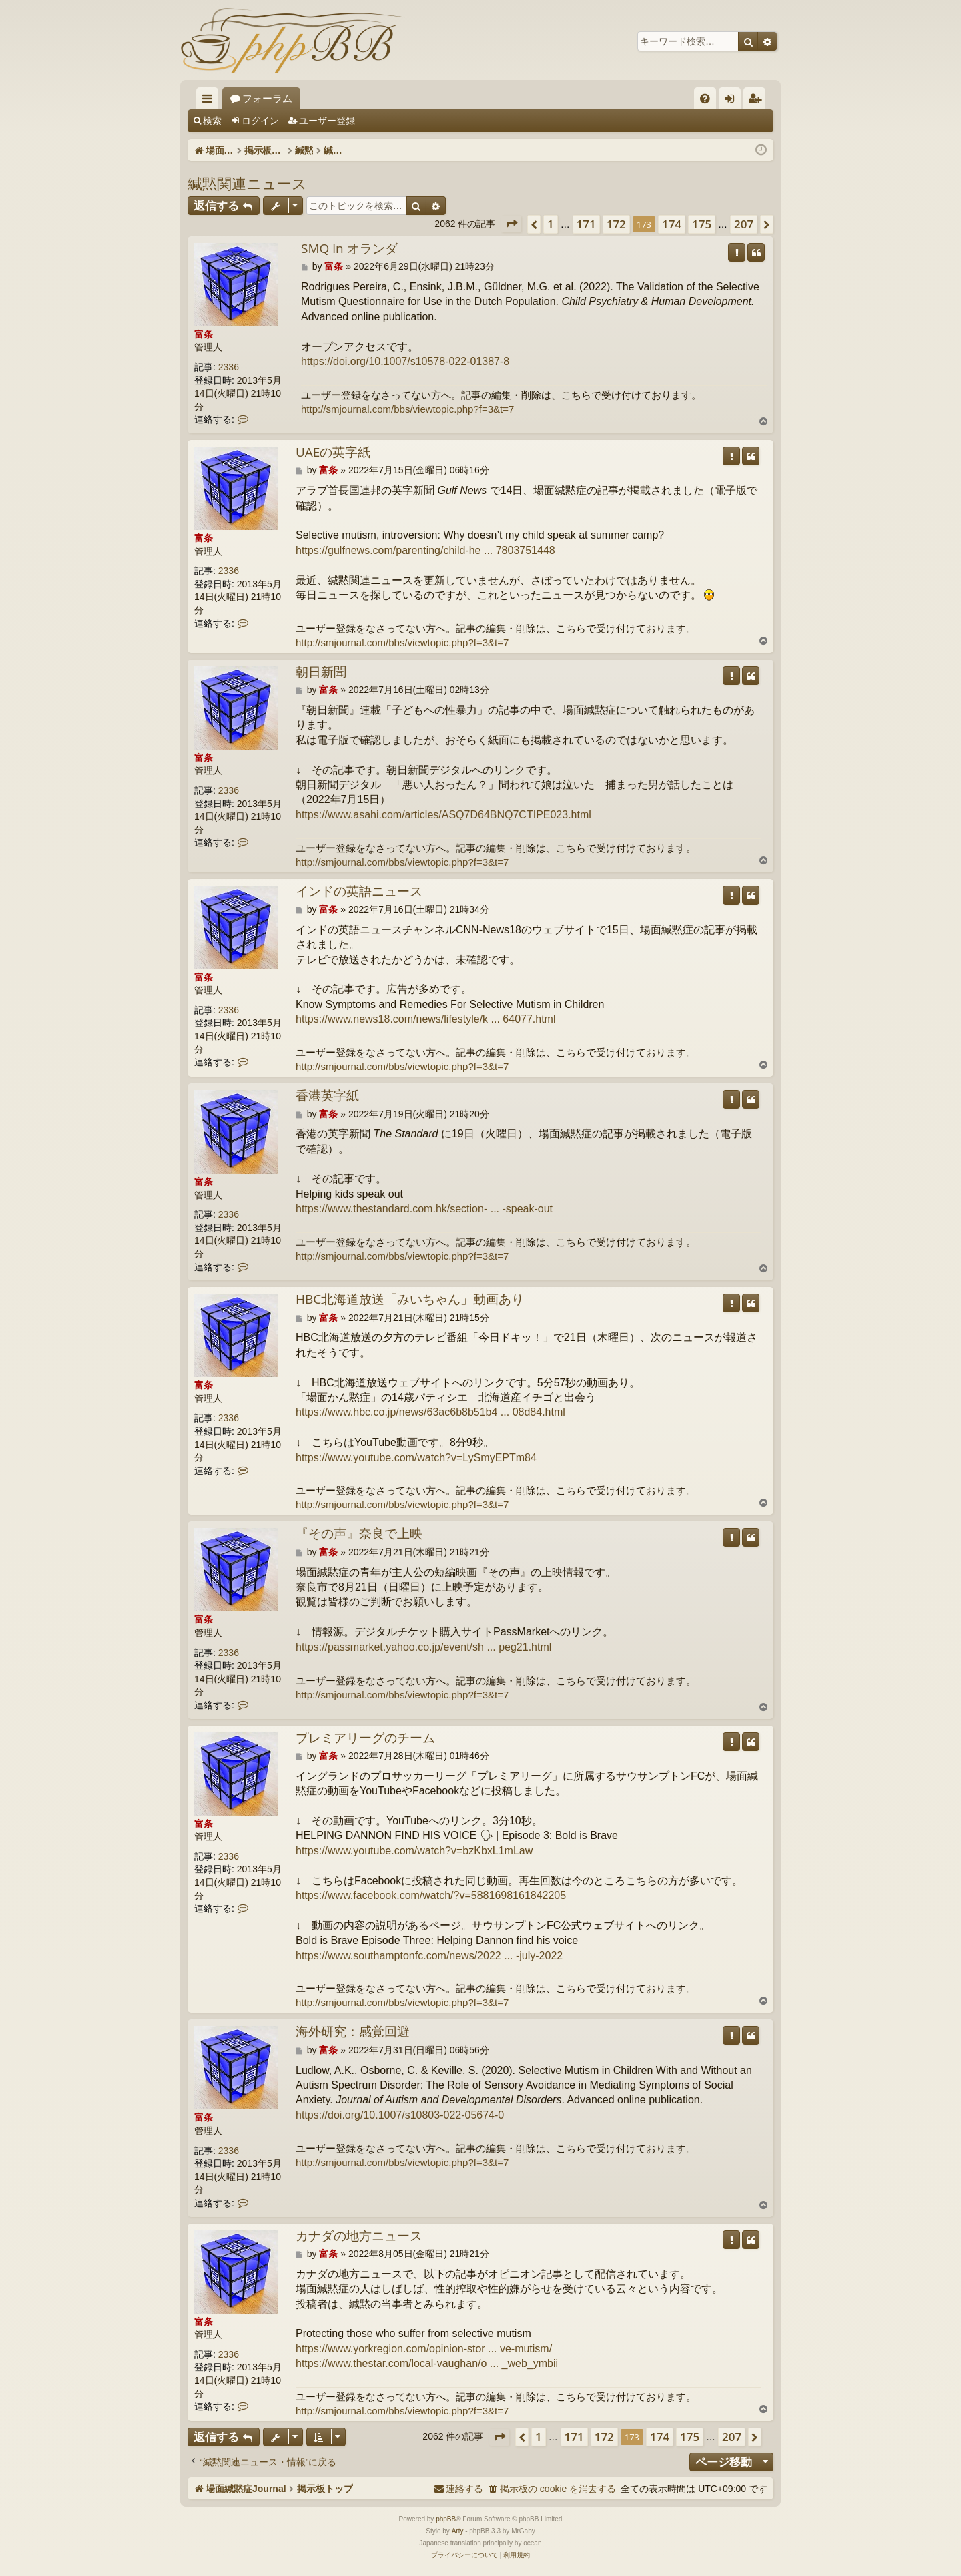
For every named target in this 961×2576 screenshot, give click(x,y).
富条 (203, 334)
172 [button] (616, 224)
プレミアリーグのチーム (365, 1738)
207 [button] (743, 224)
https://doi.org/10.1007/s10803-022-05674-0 (400, 2115)
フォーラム (370, 98)
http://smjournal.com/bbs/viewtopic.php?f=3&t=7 (407, 409)
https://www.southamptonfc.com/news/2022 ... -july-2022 (429, 1955)
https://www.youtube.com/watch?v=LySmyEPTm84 (416, 1457)
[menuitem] (705, 98)
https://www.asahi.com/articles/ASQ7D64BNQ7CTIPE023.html (443, 814)
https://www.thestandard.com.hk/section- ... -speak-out (424, 1208)
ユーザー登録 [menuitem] (757, 101)
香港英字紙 (327, 1096)
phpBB (446, 2519)
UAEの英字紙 (333, 453)
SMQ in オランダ (349, 249)
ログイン (260, 120)
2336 (228, 367)
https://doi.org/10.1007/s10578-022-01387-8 (405, 361)
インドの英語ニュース (359, 892)
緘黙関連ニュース (247, 183)
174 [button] (671, 224)
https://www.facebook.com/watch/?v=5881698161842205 (431, 1895)
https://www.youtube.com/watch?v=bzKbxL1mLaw (414, 1850)
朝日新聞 (321, 672)
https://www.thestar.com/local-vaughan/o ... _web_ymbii (427, 2363)
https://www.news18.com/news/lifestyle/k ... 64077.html (426, 1019)
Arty (458, 2531)
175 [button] (701, 224)
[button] (511, 224)
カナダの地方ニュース (359, 2236)
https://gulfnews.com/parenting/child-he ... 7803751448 (425, 550)
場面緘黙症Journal (271, 98)
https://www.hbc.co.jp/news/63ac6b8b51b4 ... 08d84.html (430, 1412)
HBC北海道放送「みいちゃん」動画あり (410, 1300)
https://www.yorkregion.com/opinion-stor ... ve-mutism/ (424, 2348)
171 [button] (586, 224)
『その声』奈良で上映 (359, 1534)
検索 (212, 120)
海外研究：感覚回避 (353, 2032)
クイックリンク (210, 101)
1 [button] (550, 224)
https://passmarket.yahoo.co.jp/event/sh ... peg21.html (423, 1647)
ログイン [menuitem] (733, 101)
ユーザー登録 (327, 120)
